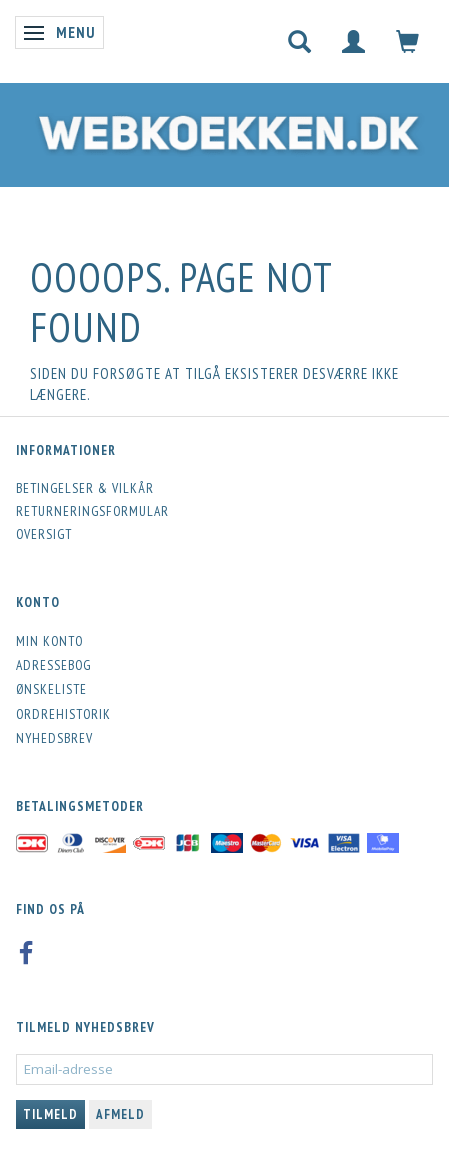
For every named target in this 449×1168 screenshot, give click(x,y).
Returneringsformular (92, 511)
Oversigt (44, 534)
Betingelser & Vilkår (85, 488)
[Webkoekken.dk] (224, 129)
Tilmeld (50, 1114)
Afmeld (120, 1114)
